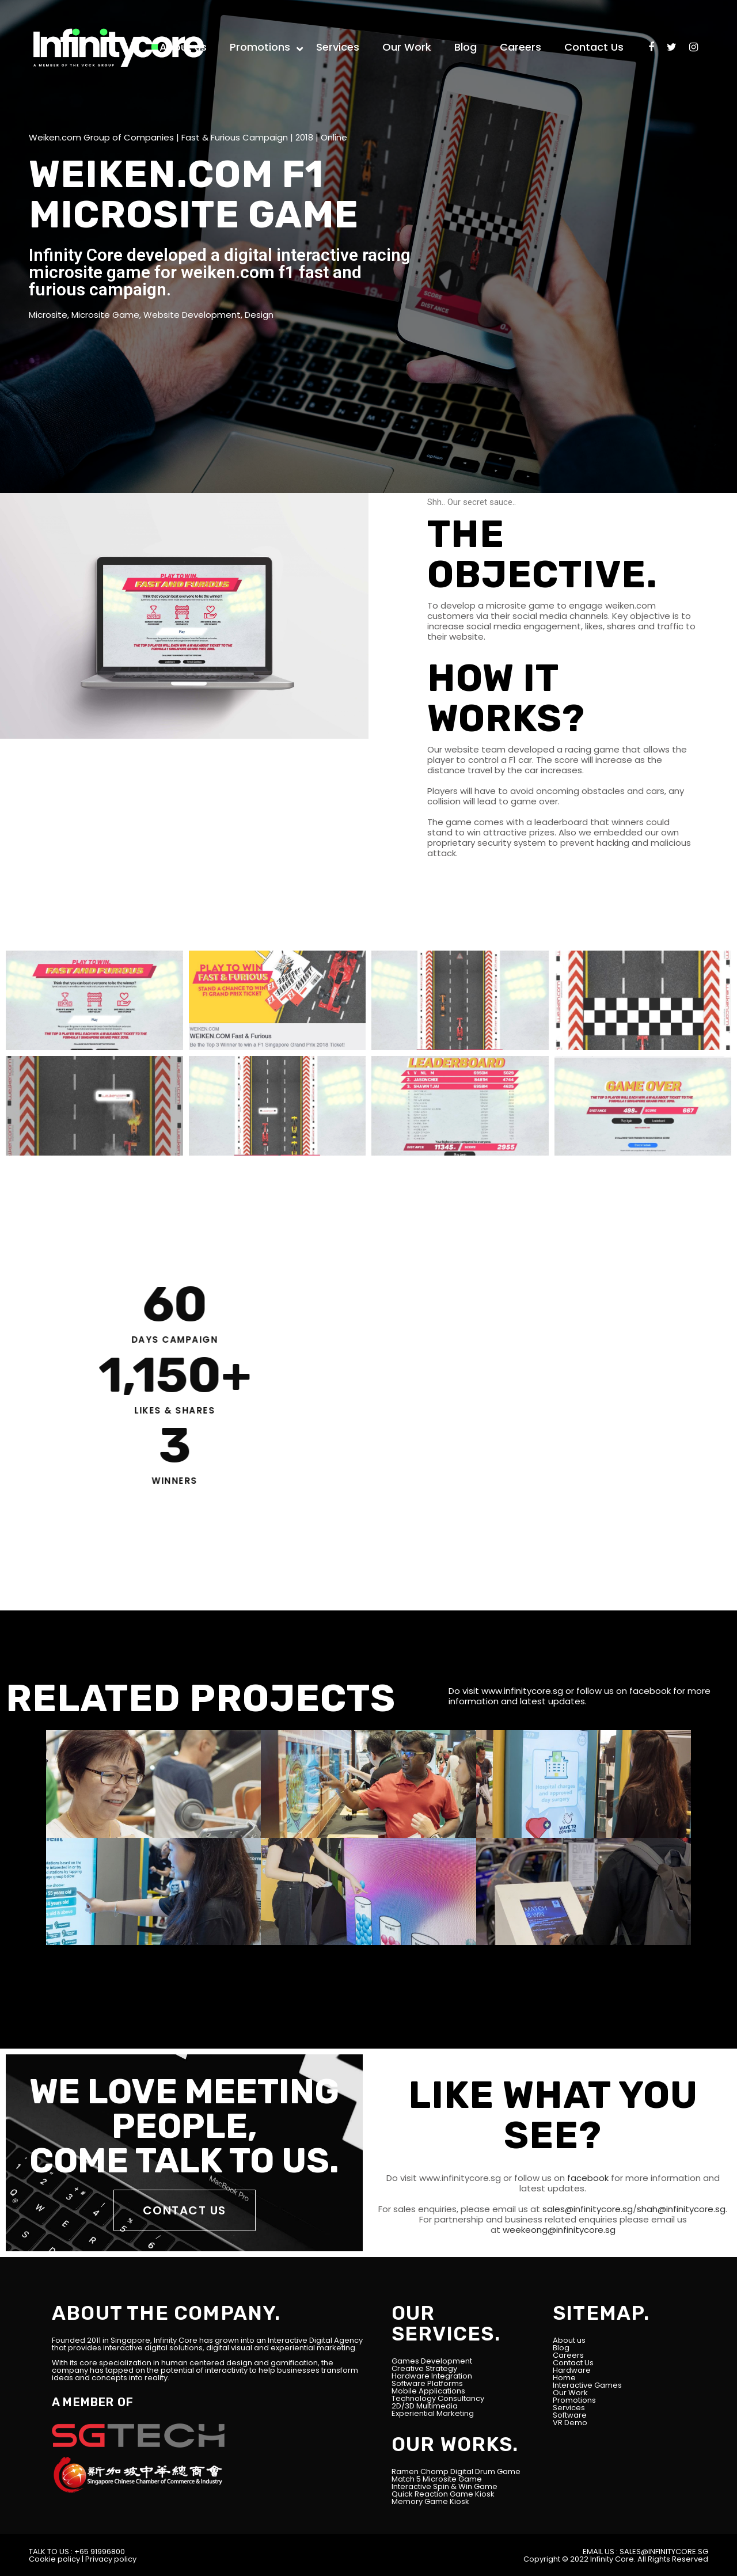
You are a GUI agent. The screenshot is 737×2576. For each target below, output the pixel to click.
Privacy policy (110, 2559)
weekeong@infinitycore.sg (558, 2230)
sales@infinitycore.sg (586, 2209)
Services (569, 2407)
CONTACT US (184, 2210)
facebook (650, 1691)
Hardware (572, 2370)
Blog (561, 2347)
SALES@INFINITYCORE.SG (664, 2551)
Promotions (574, 2400)
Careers (568, 2355)
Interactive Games (587, 2385)
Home (564, 2377)
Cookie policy (54, 2559)
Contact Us (573, 2362)
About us (569, 2340)
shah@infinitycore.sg (681, 2209)
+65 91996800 (99, 2551)
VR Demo (570, 2422)
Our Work (570, 2392)
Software (570, 2415)
